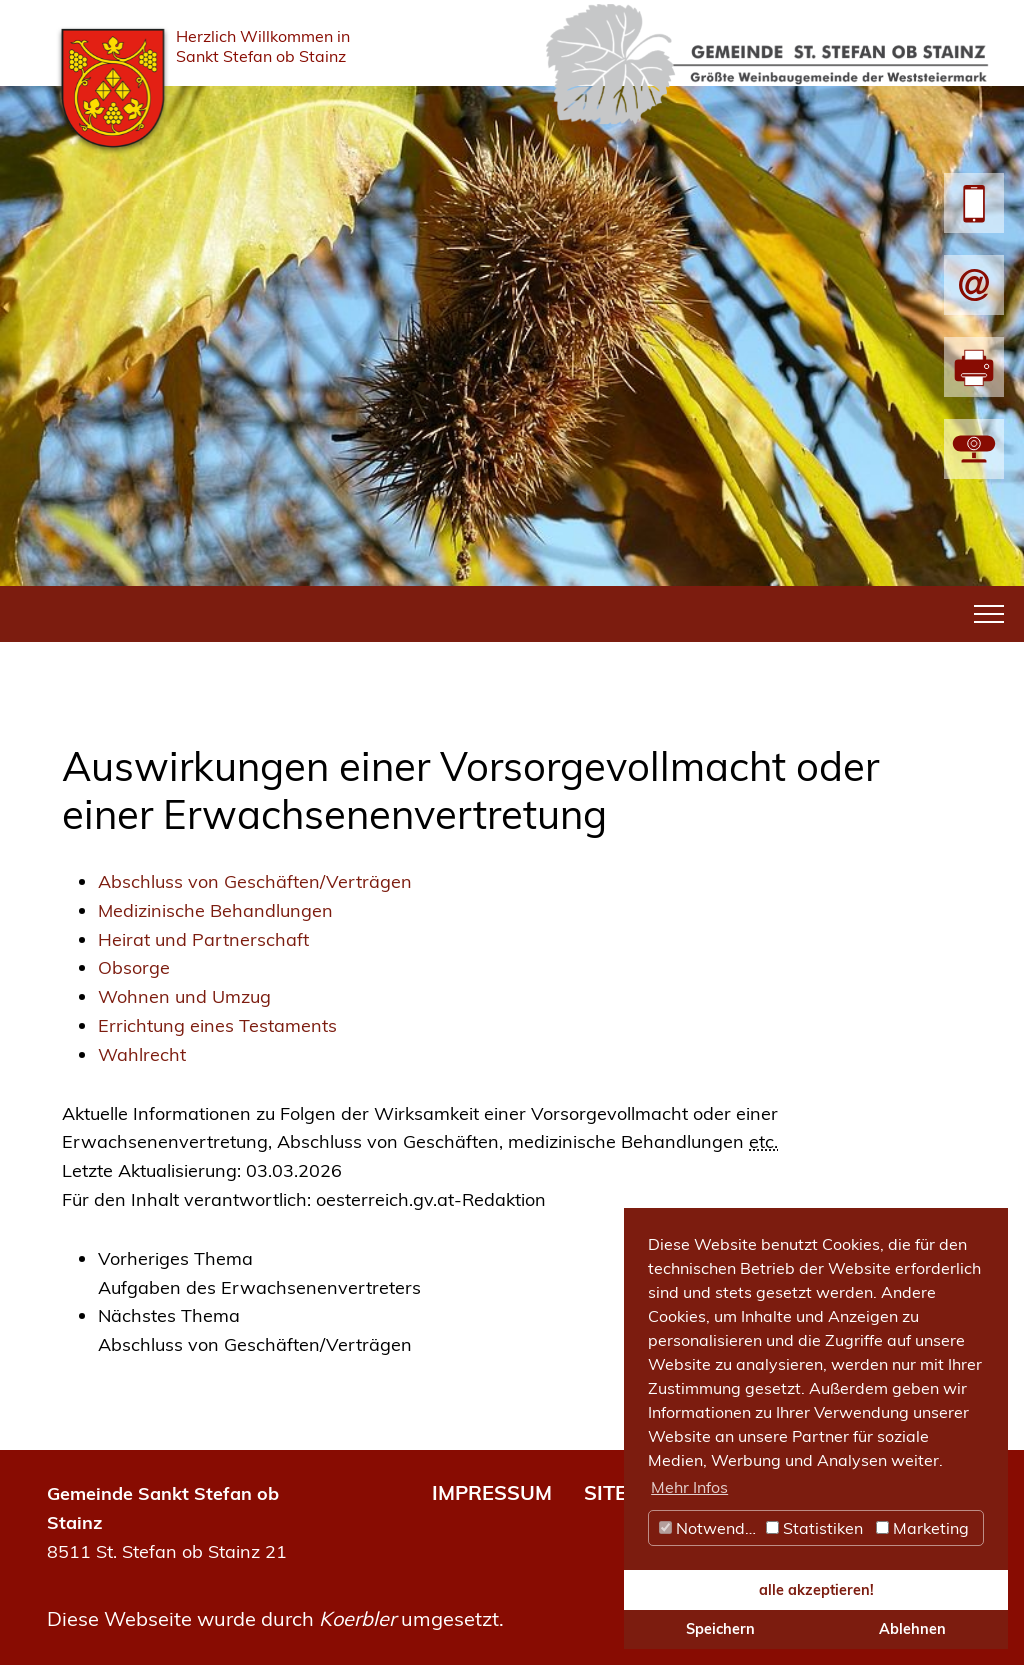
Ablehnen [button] (912, 1629)
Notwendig (709, 1528)
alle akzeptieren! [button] (816, 1590)
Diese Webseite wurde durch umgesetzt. (275, 1618)
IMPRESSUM (492, 1492)
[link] (530, 1274)
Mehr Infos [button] (689, 1487)
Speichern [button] (720, 1629)
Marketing (922, 1528)
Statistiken (814, 1528)
